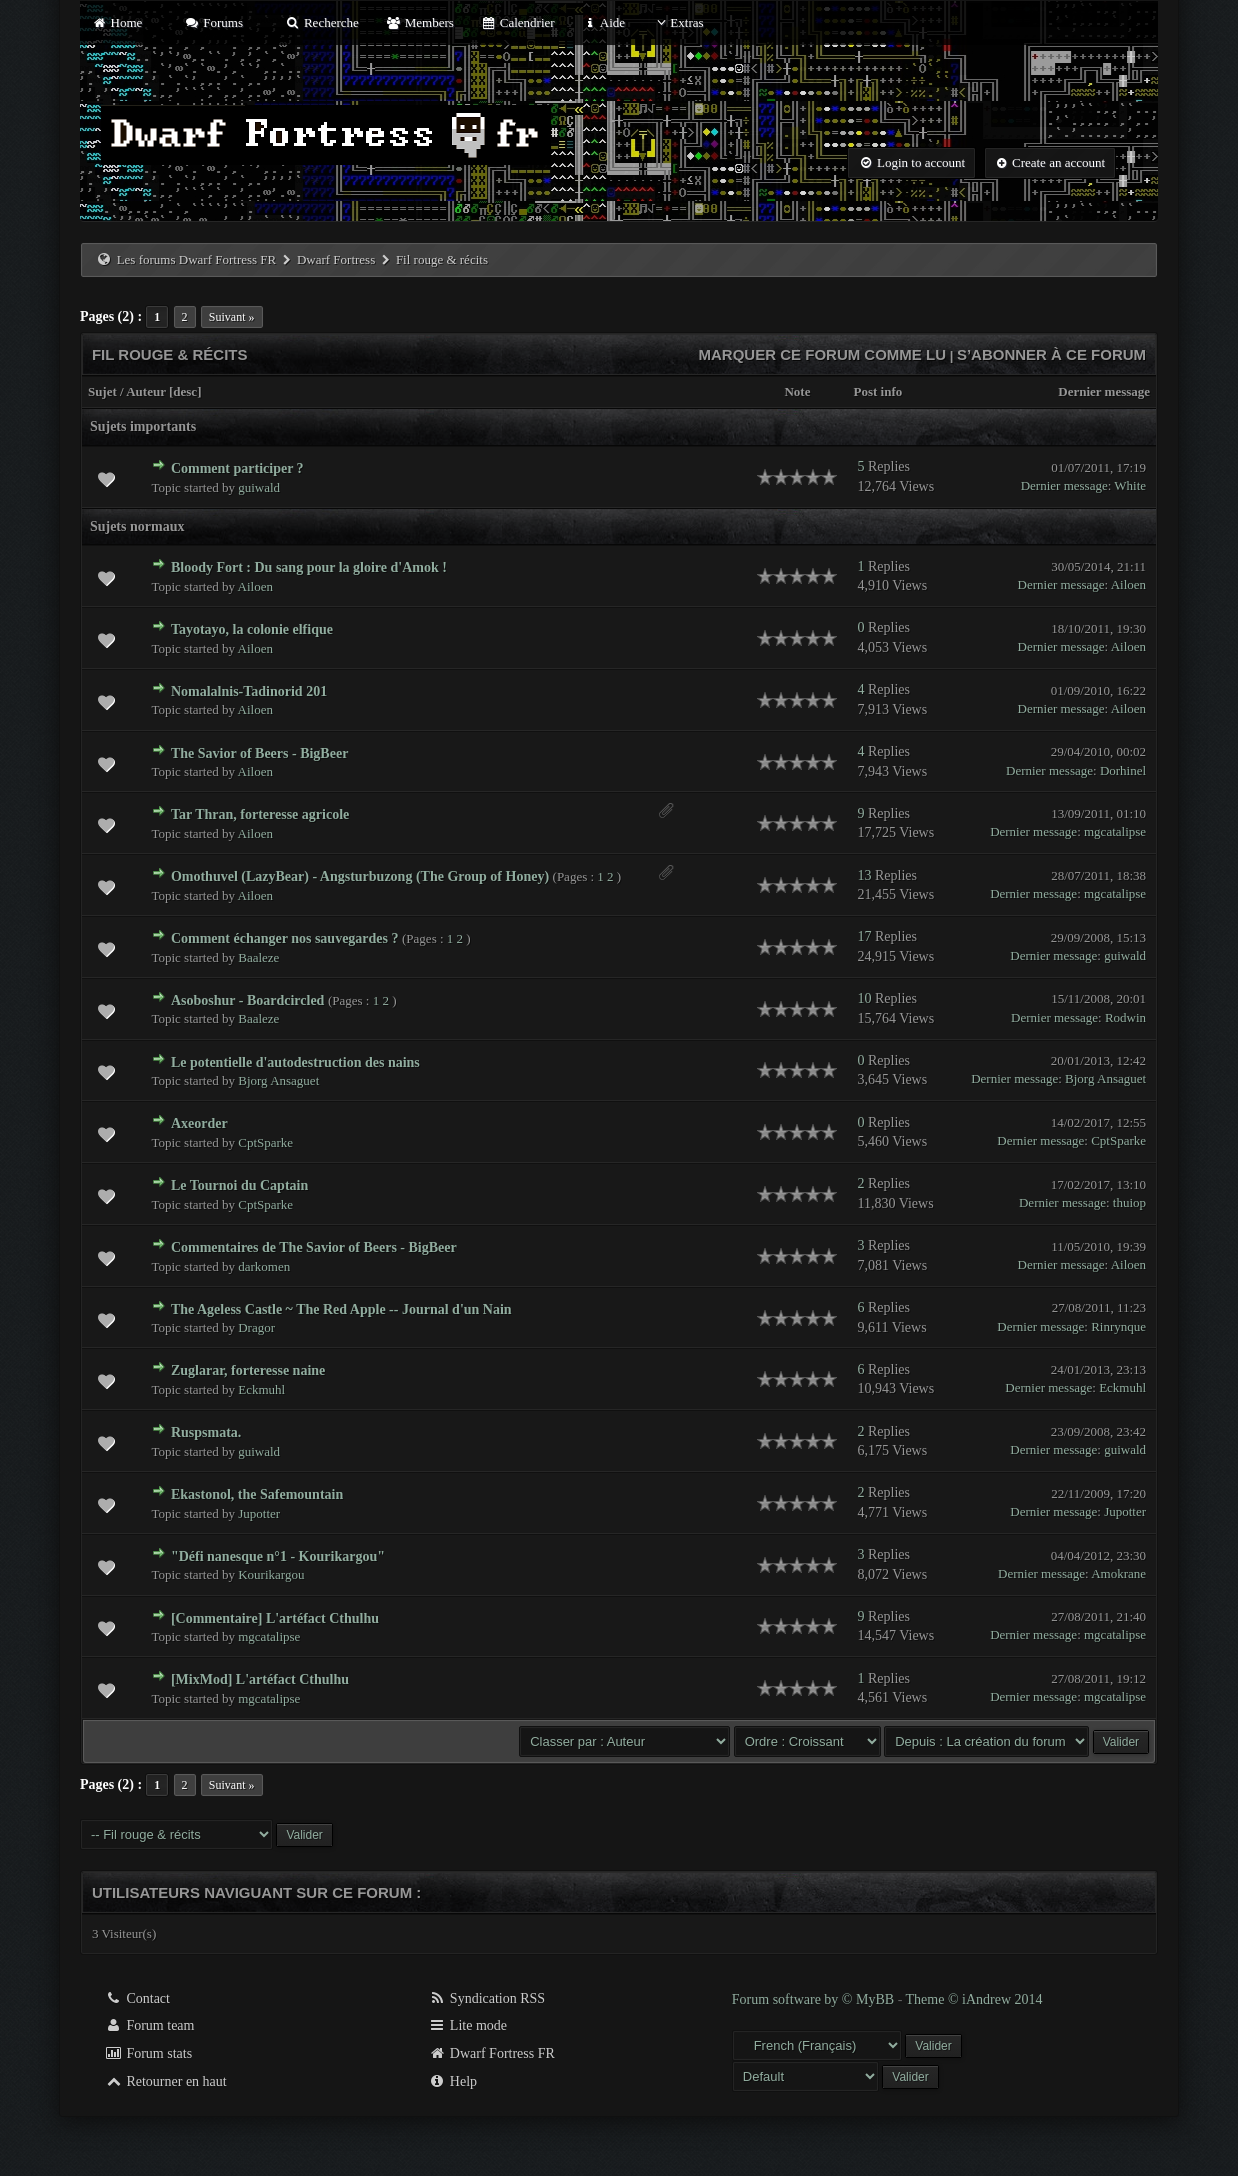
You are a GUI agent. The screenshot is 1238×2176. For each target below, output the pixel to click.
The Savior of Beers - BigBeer (259, 753)
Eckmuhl (261, 1389)
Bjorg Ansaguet (278, 1080)
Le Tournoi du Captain (239, 1185)
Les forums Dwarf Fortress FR (197, 259)
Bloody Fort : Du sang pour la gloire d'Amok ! (309, 567)
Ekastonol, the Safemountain (257, 1494)
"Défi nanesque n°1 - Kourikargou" (278, 1556)
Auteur (145, 391)
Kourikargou (271, 1574)
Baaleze (258, 957)
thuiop (1129, 1202)
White (1130, 485)
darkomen (264, 1266)
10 (864, 998)
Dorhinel (1123, 770)
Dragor (256, 1327)
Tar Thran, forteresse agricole (260, 814)
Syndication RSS (486, 1998)
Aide (603, 22)
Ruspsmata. (206, 1432)
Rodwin (1125, 1017)
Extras (677, 22)
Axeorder (199, 1123)
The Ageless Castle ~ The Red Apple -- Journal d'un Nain (341, 1309)
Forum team (150, 2025)
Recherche (322, 22)
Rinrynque (1118, 1326)
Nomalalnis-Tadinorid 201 (249, 691)
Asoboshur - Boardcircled (248, 1000)
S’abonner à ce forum (1051, 354)
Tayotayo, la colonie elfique (252, 629)
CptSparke (265, 1142)
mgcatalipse (1115, 831)
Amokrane (1118, 1573)
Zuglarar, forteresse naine (248, 1370)
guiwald (259, 487)
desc (185, 391)
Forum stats (148, 2053)
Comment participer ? (237, 468)
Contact (137, 1998)
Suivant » (232, 317)
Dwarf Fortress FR (491, 2053)
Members (420, 22)
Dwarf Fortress (336, 259)
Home (117, 22)
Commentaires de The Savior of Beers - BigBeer (314, 1247)
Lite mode (467, 2025)
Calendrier (518, 22)
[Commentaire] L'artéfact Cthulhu (275, 1618)
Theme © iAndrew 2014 (974, 1999)
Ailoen (255, 586)
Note (797, 391)
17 (864, 936)
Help (452, 2081)
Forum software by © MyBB (815, 1999)
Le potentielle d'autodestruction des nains (295, 1062)
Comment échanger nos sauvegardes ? (285, 938)
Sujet (102, 391)
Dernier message (1104, 391)
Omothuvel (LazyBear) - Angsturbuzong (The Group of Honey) (360, 876)
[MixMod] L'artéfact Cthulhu (260, 1679)
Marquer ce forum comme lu (823, 354)
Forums (214, 22)
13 (864, 875)
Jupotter (259, 1513)
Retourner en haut (166, 2081)
